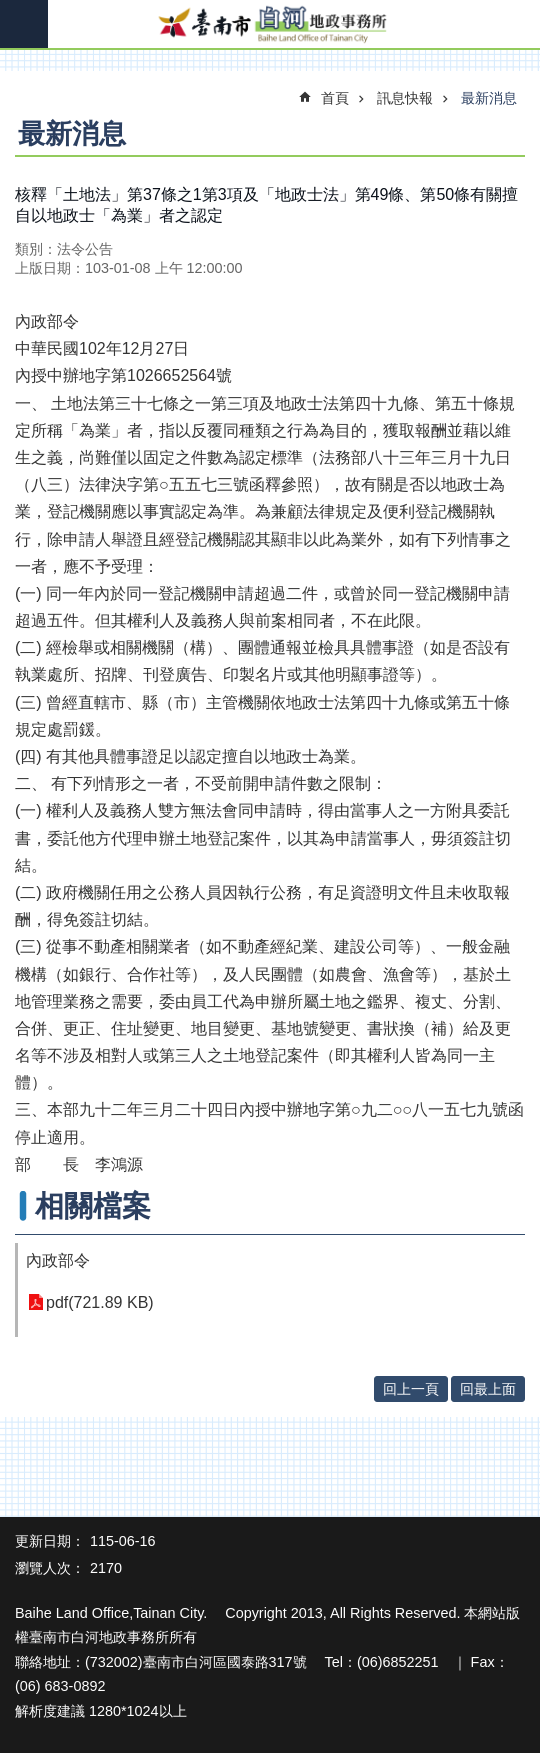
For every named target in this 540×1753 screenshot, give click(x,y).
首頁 (335, 98)
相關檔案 (93, 1206)
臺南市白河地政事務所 (270, 25)
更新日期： (50, 1541)
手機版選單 (24, 24)
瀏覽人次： (50, 1568)
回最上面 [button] (488, 1389)
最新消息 (489, 98)
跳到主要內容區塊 (10, 10)
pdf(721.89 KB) (100, 1302)
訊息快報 (405, 98)
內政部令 (58, 1260)
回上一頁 (411, 1389)
